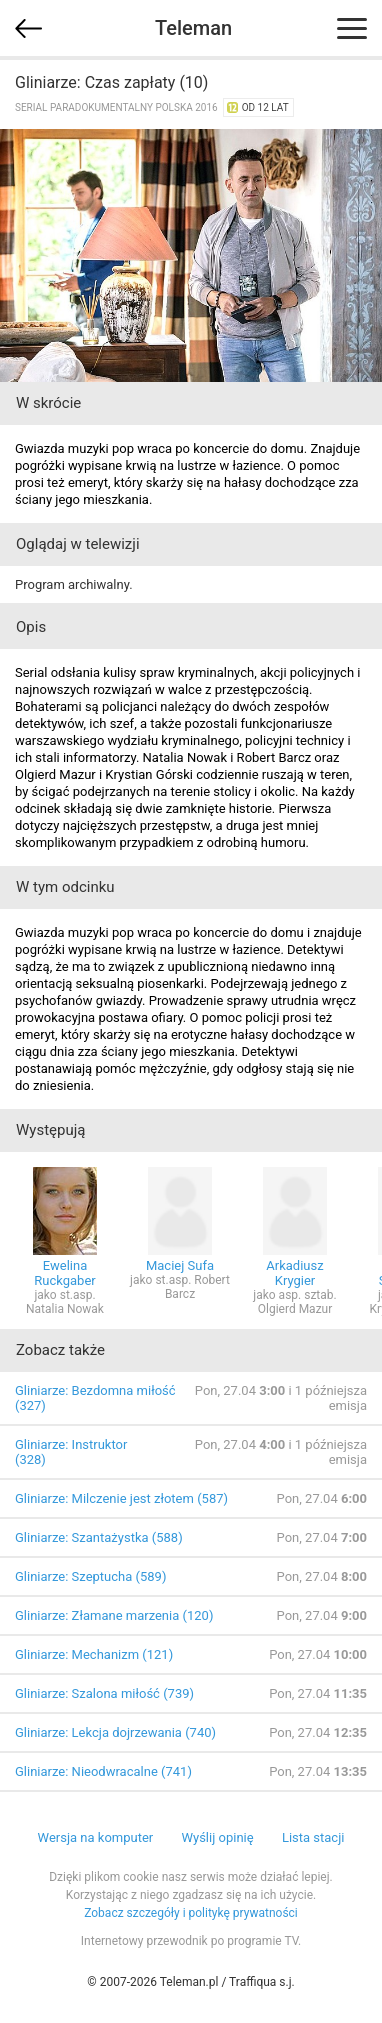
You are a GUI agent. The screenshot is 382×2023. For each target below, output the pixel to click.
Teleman (193, 28)
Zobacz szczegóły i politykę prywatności (191, 1913)
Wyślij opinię (217, 1837)
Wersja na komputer (96, 1837)
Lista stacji (313, 1837)
